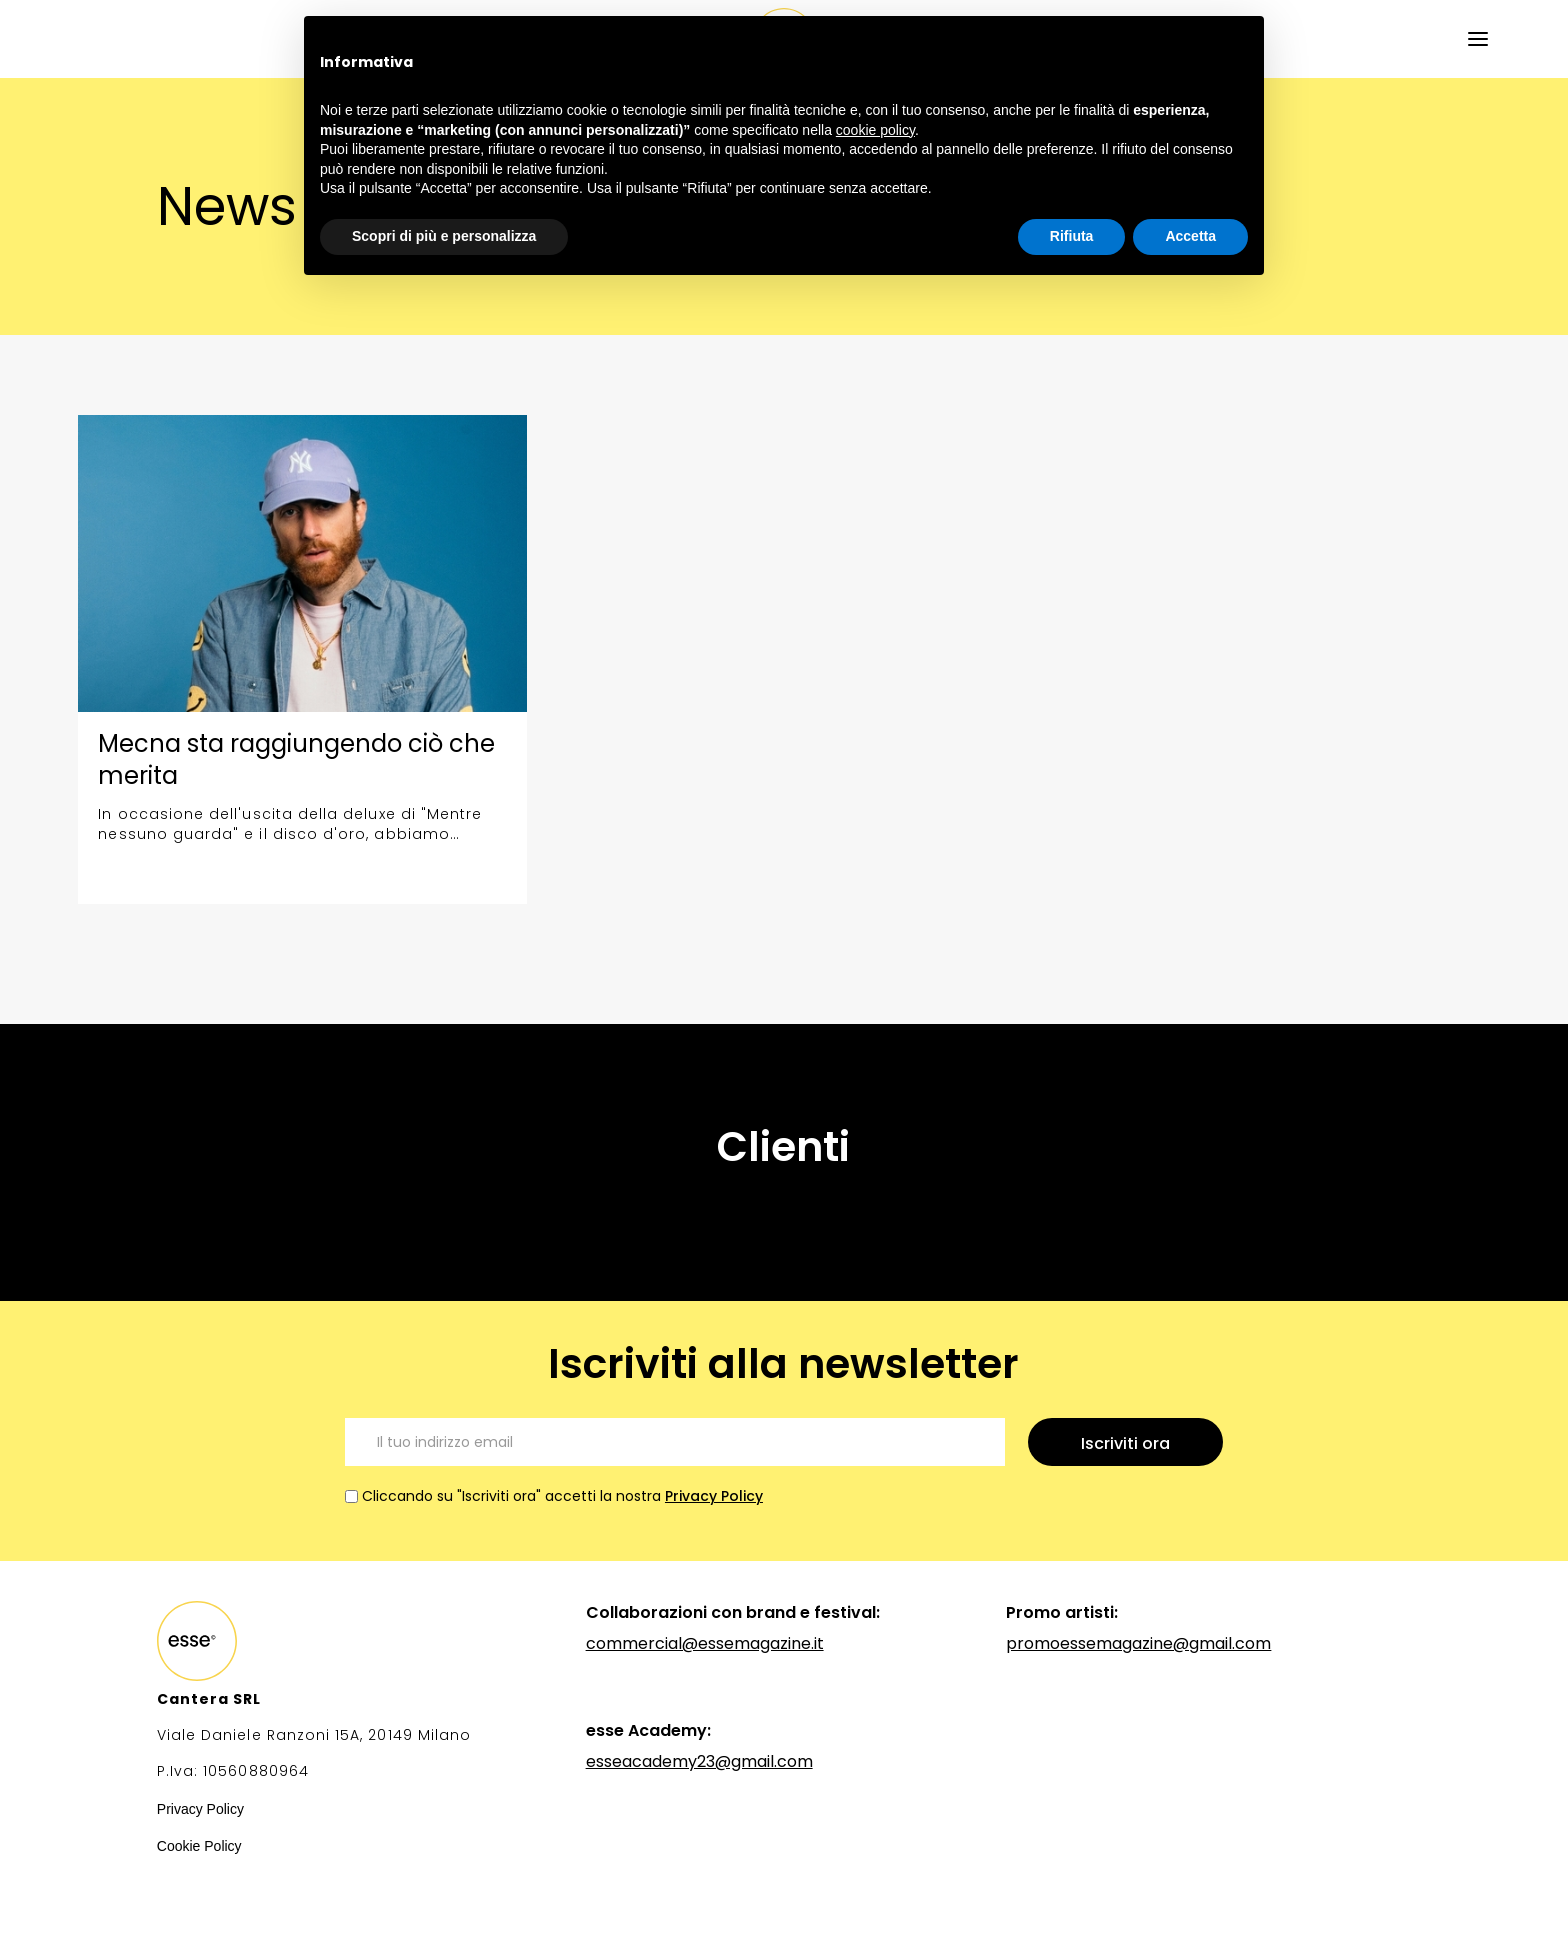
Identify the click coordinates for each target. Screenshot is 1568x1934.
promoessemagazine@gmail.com (1138, 1643)
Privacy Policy (714, 1496)
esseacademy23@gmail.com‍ (699, 1761)
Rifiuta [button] (1072, 236)
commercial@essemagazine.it (705, 1643)
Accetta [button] (1190, 236)
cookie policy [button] (875, 130)
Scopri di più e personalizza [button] (444, 236)
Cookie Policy (199, 1846)
